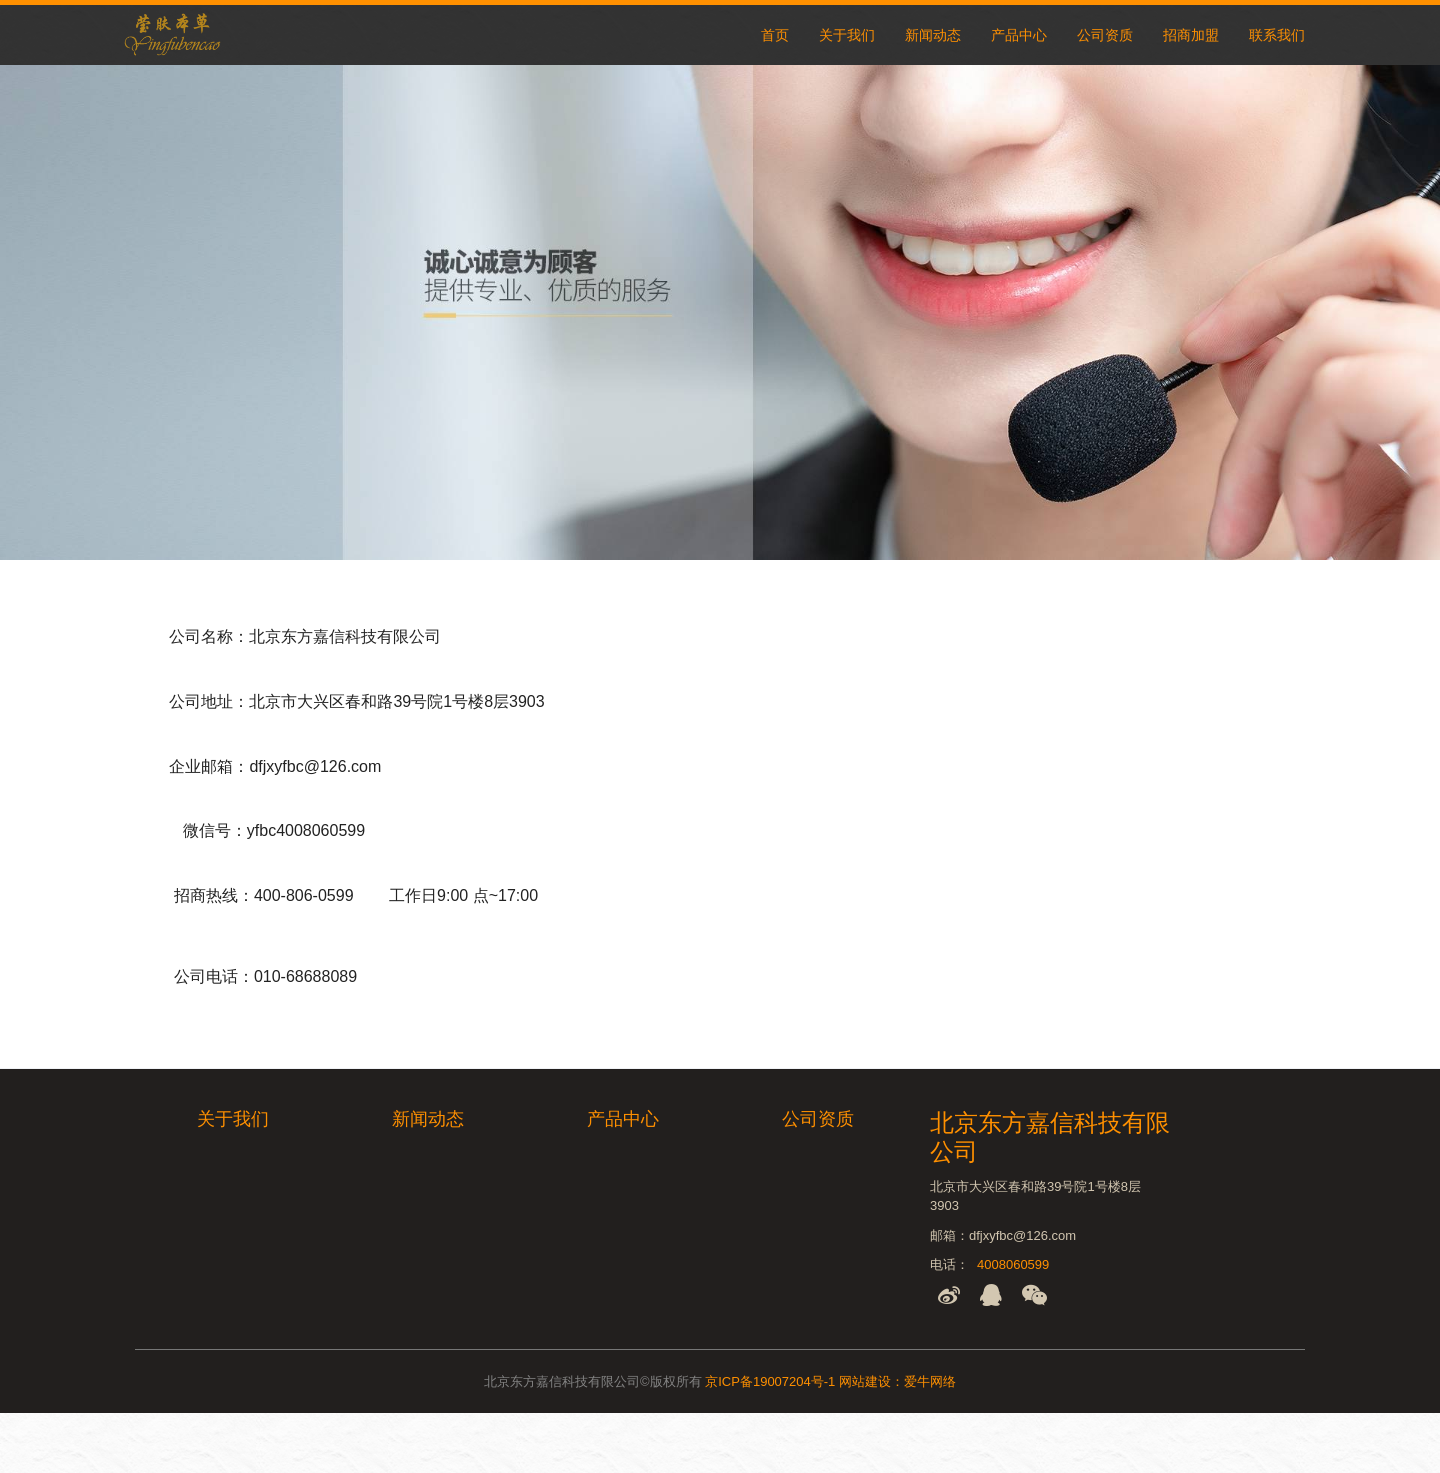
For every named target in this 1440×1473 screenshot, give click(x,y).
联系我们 (1277, 35)
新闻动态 (933, 35)
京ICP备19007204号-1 (770, 1381)
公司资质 (1105, 35)
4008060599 (1013, 1264)
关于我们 (847, 35)
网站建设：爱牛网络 (897, 1381)
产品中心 (1019, 35)
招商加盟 (1191, 35)
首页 (775, 35)
